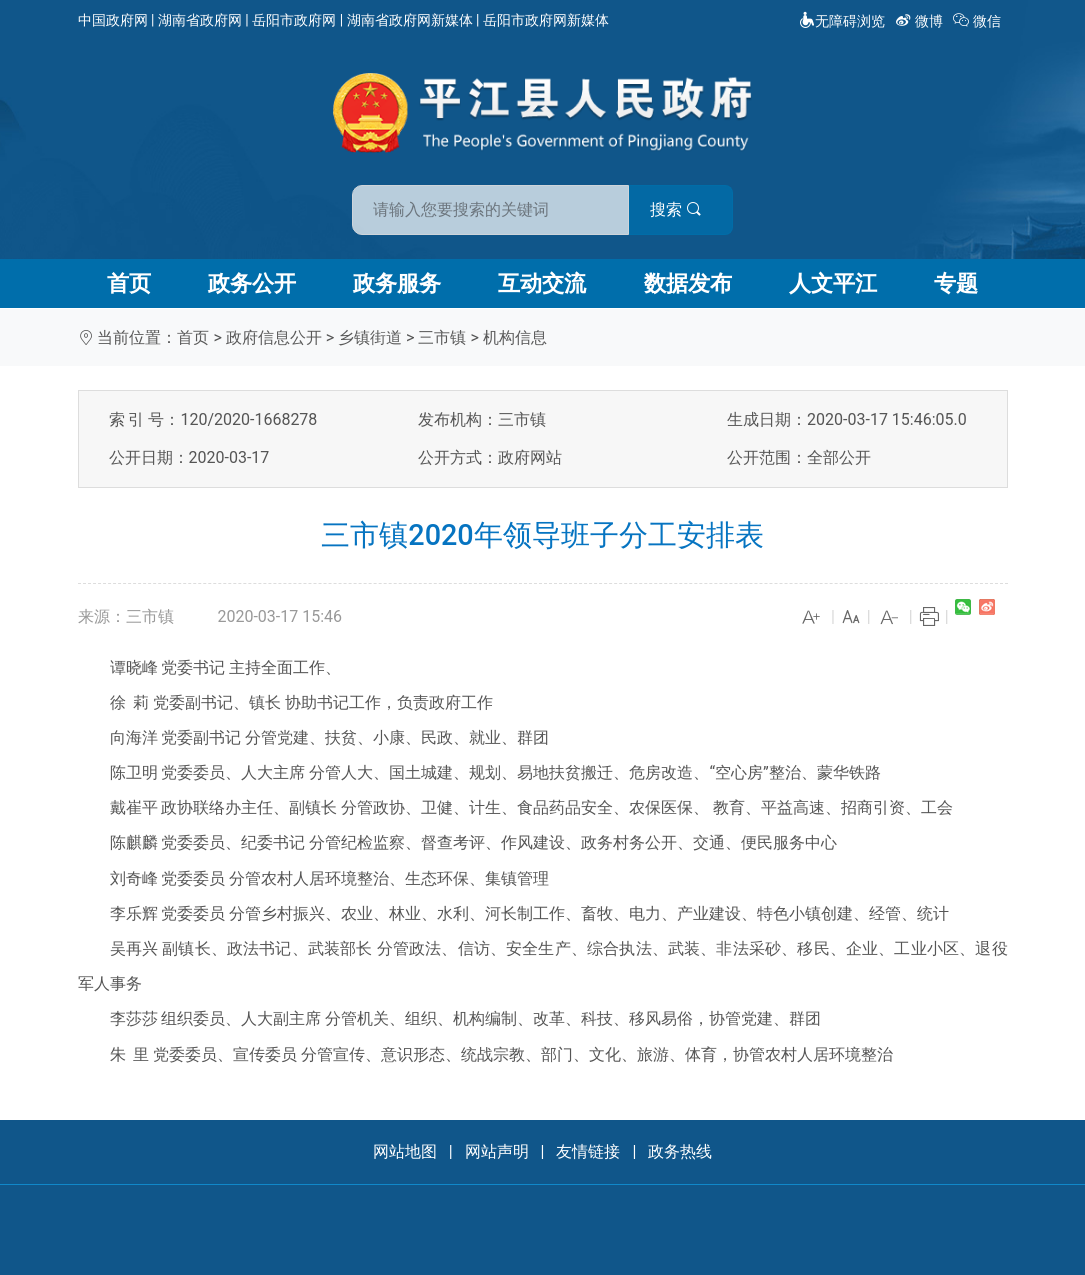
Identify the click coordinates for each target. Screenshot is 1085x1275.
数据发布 (688, 283)
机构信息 (515, 337)
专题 (956, 283)
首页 (129, 283)
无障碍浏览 (842, 21)
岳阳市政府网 (294, 20)
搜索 (686, 208)
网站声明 (497, 1151)
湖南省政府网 (200, 20)
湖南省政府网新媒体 (410, 20)
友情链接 (588, 1151)
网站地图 (405, 1151)
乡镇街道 (370, 337)
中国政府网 (113, 20)
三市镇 (442, 337)
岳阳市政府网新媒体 (546, 20)
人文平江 (833, 283)
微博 (920, 21)
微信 (978, 21)
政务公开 (252, 283)
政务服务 (397, 283)
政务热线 (680, 1151)
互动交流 (542, 283)
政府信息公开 (274, 337)
